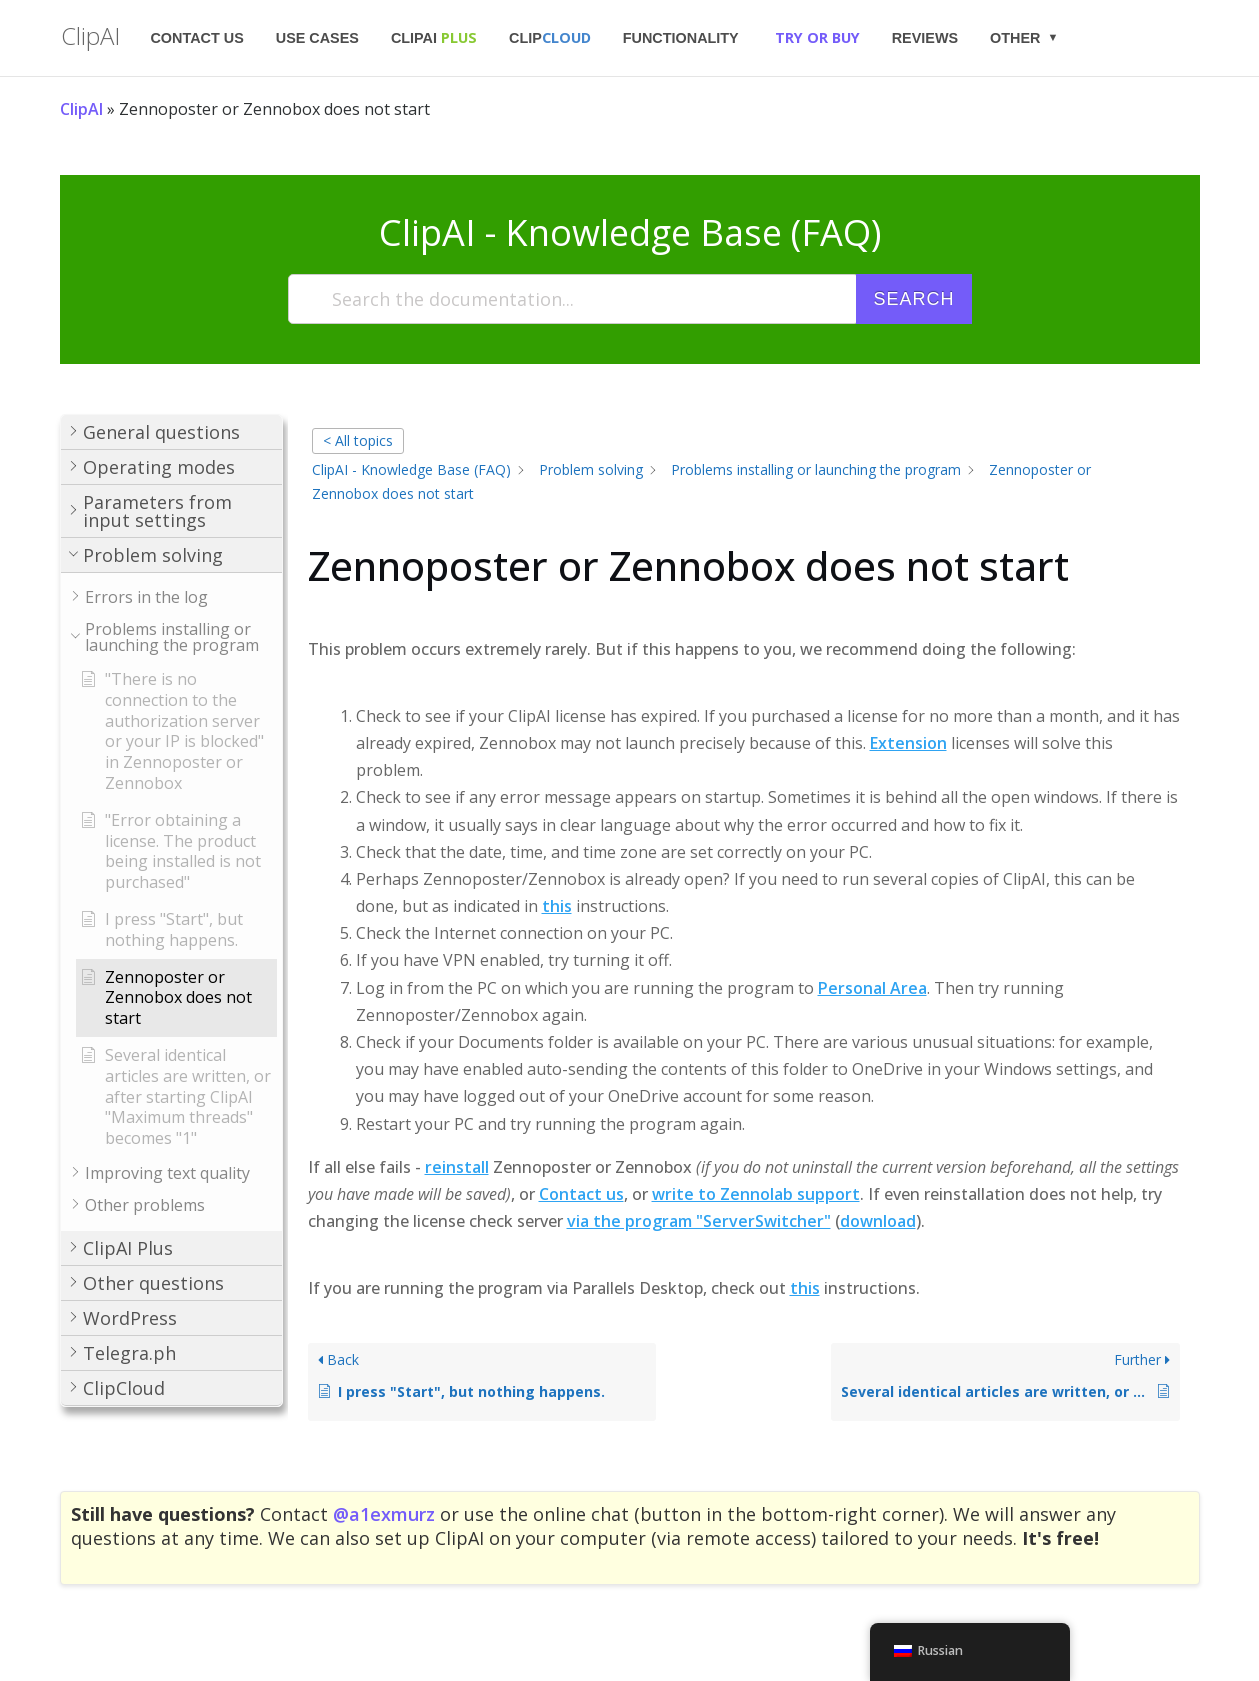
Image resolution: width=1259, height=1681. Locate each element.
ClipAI (434, 37)
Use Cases (317, 38)
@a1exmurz (384, 1514)
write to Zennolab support (756, 1194)
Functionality (681, 38)
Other (1015, 38)
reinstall (457, 1167)
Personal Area (872, 988)
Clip (550, 37)
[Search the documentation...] (574, 299)
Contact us (196, 38)
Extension (908, 743)
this (557, 906)
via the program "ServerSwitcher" (699, 1221)
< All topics (358, 440)
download (878, 1221)
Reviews (925, 38)
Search (913, 299)
